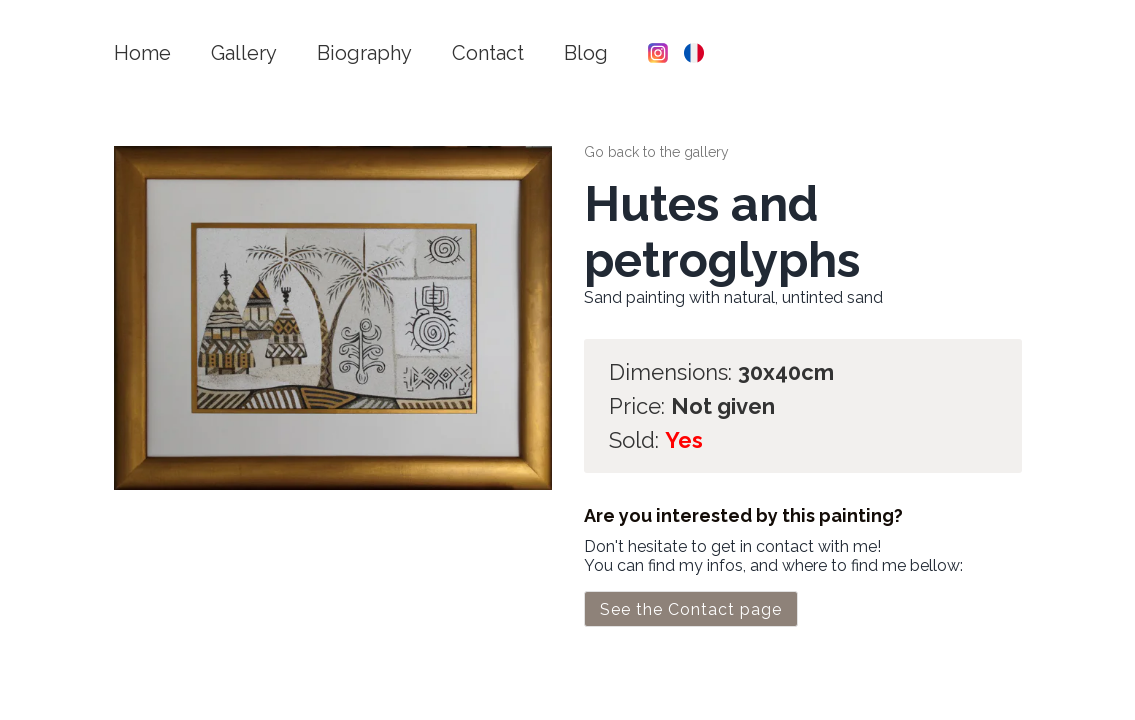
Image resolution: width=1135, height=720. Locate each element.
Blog (586, 53)
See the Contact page (691, 609)
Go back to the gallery (656, 152)
